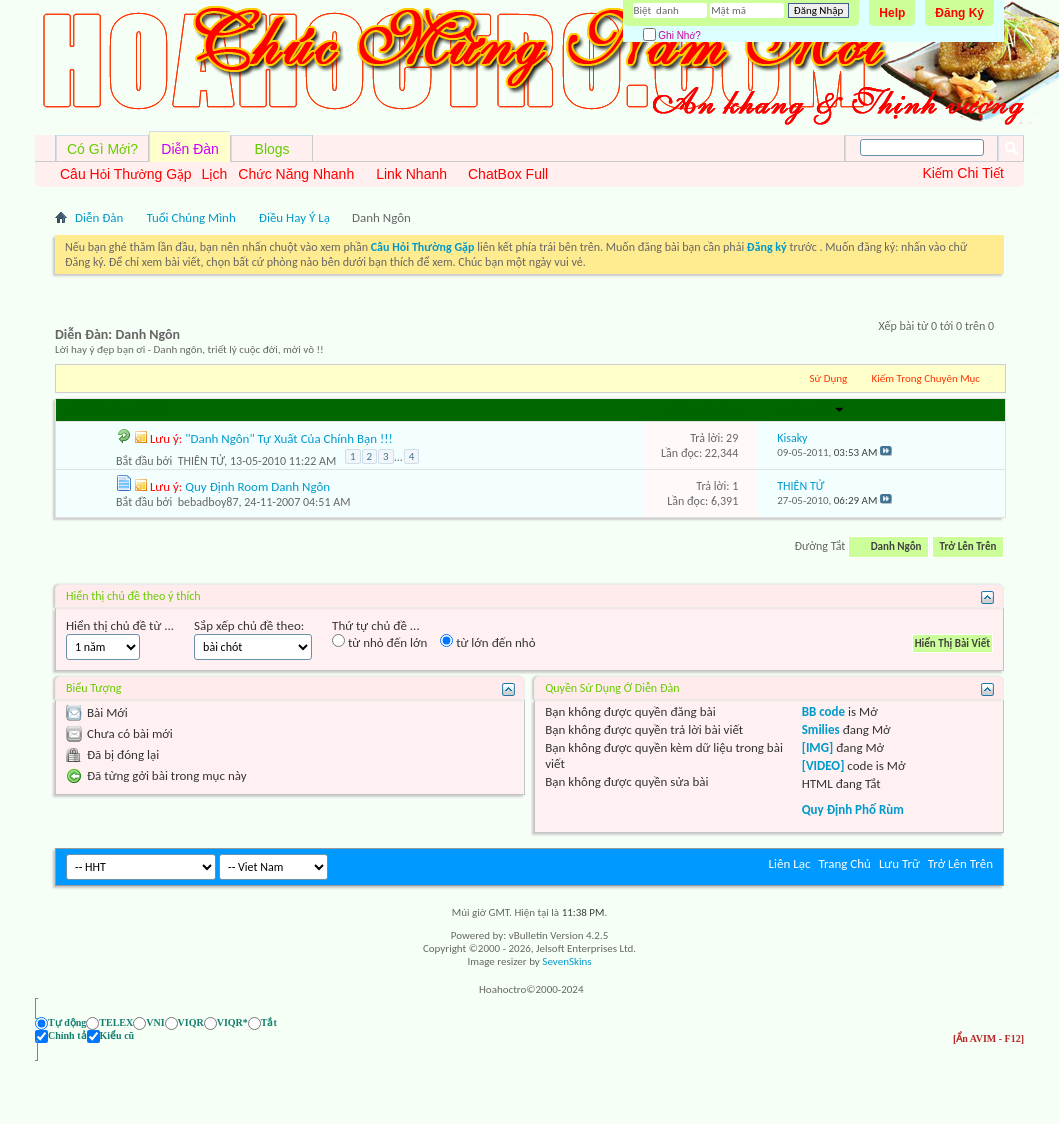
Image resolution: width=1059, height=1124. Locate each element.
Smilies (821, 729)
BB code (823, 711)
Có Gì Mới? (102, 149)
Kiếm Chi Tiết (963, 173)
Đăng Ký (959, 13)
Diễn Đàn (190, 149)
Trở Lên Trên (968, 546)
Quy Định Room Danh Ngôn (257, 486)
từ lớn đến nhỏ (487, 642)
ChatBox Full (508, 174)
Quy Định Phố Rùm (853, 809)
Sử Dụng (829, 378)
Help (892, 13)
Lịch (215, 174)
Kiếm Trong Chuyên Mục (926, 378)
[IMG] (818, 747)
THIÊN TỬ (201, 461)
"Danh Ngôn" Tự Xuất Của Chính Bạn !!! (288, 438)
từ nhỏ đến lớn (379, 642)
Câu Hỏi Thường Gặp (126, 174)
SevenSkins (566, 961)
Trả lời (676, 410)
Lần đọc (720, 410)
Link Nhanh (411, 174)
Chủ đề (86, 410)
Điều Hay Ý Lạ (294, 217)
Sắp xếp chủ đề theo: (249, 625)
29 (732, 438)
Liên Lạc (790, 863)
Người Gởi (138, 410)
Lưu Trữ (899, 863)
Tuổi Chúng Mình (190, 217)
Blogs (272, 149)
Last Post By (811, 410)
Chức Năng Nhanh (296, 174)
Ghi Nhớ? (672, 35)
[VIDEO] (823, 765)
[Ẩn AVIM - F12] (988, 1022)
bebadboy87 (208, 502)
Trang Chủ (844, 863)
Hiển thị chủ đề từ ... (120, 625)
